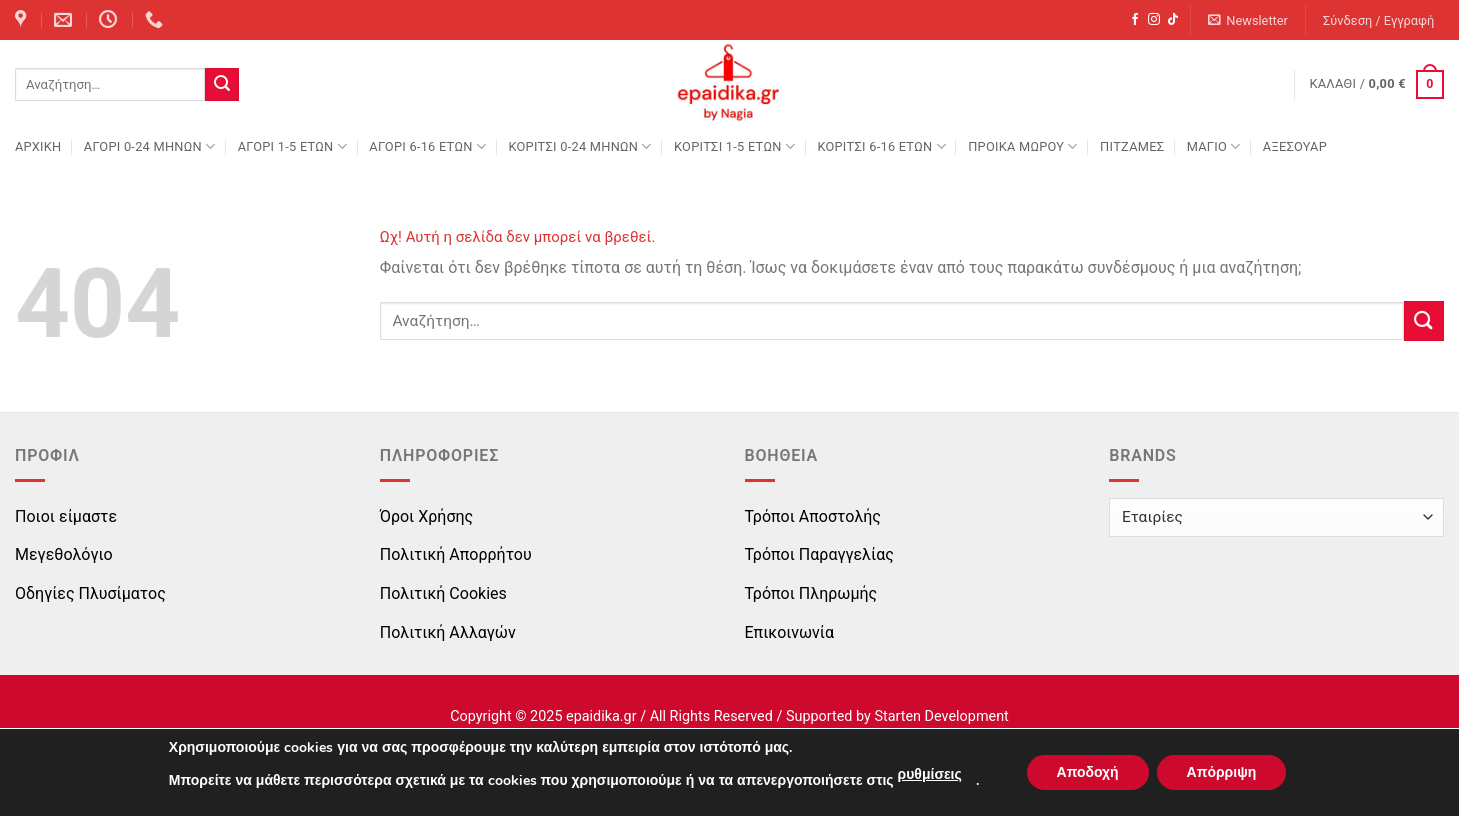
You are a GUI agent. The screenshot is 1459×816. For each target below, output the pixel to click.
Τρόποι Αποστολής (813, 516)
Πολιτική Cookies (443, 593)
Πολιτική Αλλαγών (448, 632)
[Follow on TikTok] (1173, 20)
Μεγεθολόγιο (64, 554)
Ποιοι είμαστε (66, 516)
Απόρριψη (1222, 772)
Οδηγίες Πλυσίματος (90, 593)
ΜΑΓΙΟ (1214, 146)
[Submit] (222, 85)
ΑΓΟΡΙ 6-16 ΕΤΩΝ (427, 146)
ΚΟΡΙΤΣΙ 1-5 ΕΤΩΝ (734, 146)
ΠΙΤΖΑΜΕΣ (1132, 146)
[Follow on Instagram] (1154, 20)
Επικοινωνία (790, 632)
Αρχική (38, 146)
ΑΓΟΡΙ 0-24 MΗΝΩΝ (149, 146)
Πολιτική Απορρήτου (456, 554)
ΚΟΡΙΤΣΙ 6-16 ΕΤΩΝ (881, 146)
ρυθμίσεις (929, 774)
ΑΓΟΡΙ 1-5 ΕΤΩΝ (292, 146)
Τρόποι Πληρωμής (811, 593)
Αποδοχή (1087, 772)
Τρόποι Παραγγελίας (819, 554)
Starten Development (941, 716)
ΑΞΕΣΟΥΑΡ (1295, 146)
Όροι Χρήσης (426, 516)
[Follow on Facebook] (1135, 20)
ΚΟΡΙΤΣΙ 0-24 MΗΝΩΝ (579, 146)
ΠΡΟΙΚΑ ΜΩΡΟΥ (1023, 146)
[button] (1248, 20)
